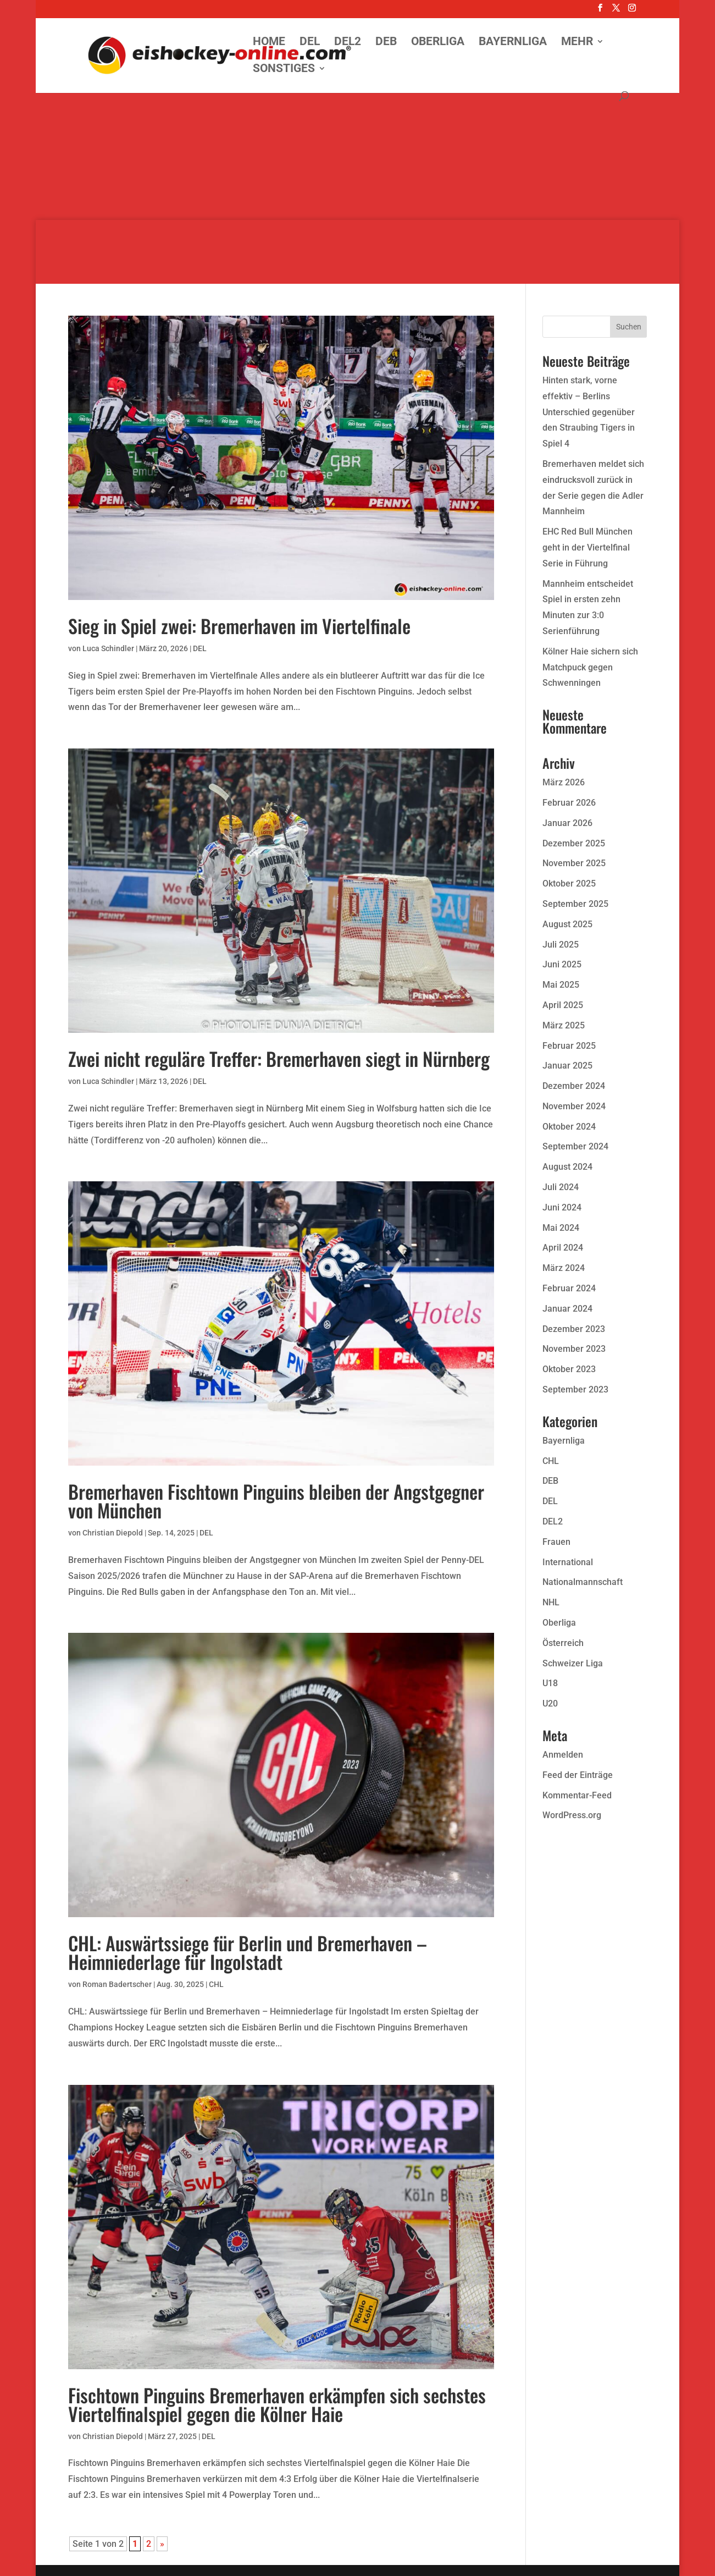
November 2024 (574, 1106)
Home (269, 42)
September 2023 (575, 1389)
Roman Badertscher (117, 1984)
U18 (550, 1683)
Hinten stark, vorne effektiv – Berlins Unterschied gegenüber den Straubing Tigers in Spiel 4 (588, 412)
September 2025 (575, 904)
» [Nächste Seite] (162, 2544)
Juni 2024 (561, 1207)
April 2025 (562, 1005)
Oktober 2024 (569, 1126)
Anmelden (562, 1754)
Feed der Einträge (577, 1775)
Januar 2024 (567, 1308)
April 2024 (562, 1247)
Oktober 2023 (569, 1369)
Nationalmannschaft (582, 1582)
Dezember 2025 (573, 843)
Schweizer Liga (572, 1663)
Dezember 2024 (573, 1086)
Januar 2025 (567, 1065)
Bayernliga (513, 42)
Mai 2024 (560, 1228)
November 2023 (574, 1349)
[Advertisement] (358, 143)
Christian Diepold (112, 1532)
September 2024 (575, 1146)
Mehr (577, 42)
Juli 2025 (560, 944)
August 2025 (567, 924)
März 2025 (563, 1025)
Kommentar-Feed (577, 1795)
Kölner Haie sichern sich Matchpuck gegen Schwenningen (590, 667)
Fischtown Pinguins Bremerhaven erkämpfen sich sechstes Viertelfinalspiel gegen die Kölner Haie (277, 2404)
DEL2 (347, 42)
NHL (550, 1602)
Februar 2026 (569, 802)
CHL (216, 1984)
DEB (386, 42)
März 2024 (563, 1268)
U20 (550, 1703)
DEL (310, 42)
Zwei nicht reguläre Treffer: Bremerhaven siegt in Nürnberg (279, 1058)
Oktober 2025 (569, 883)
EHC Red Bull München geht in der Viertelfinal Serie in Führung (587, 547)
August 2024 (567, 1167)
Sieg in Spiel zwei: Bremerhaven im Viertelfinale (239, 626)
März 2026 (563, 782)
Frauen (556, 1542)
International (567, 1562)
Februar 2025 (569, 1046)
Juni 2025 (561, 964)
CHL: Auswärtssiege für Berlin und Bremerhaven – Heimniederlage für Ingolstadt (247, 1952)
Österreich (563, 1643)
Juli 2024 (560, 1187)
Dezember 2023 (573, 1329)
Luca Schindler (108, 648)
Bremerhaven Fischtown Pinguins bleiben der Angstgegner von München (276, 1500)
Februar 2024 (569, 1288)
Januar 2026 (567, 823)
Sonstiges (284, 69)
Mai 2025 (560, 984)
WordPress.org (571, 1815)
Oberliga (437, 42)
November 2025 (574, 863)
